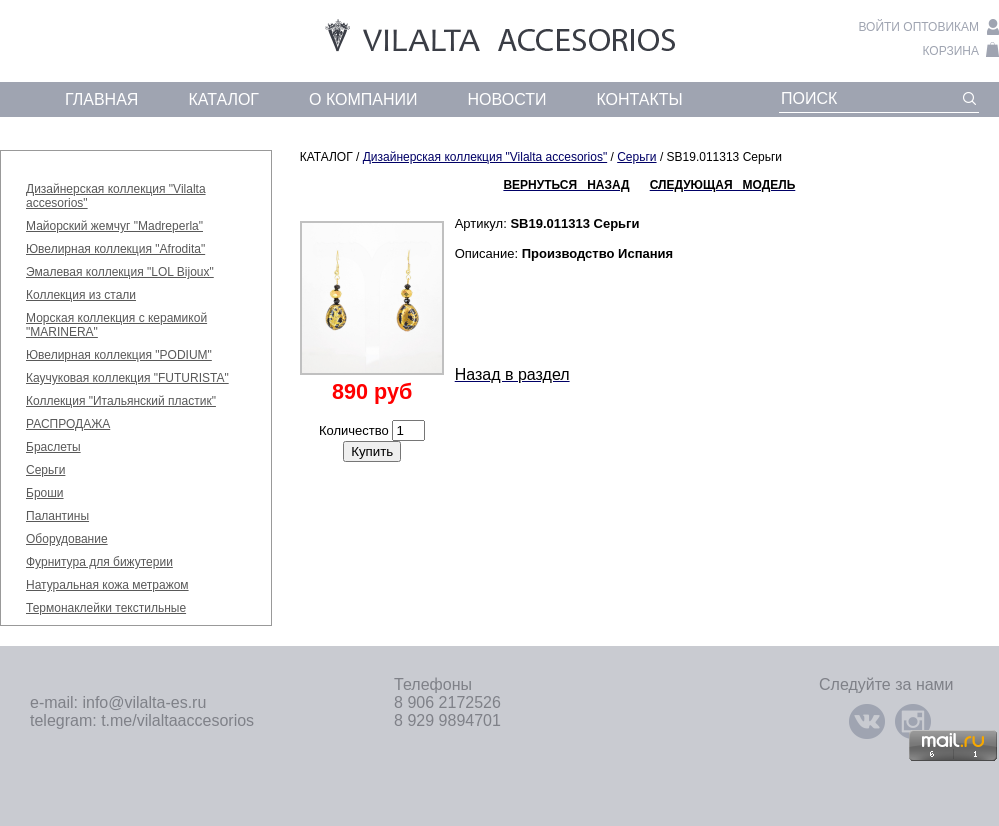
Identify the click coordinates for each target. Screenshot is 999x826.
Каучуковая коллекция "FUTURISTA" (127, 378)
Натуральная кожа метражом (107, 585)
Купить (372, 451)
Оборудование (67, 539)
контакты (639, 99)
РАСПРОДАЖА (68, 424)
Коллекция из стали (81, 295)
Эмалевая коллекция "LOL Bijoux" (120, 272)
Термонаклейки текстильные (106, 608)
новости (507, 99)
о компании (363, 99)
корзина (951, 51)
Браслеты (53, 447)
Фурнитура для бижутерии (99, 562)
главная (101, 99)
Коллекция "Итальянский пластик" (121, 401)
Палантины (57, 516)
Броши (45, 493)
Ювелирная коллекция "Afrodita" (115, 249)
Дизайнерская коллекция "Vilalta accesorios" (485, 157)
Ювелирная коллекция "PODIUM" (119, 355)
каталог (223, 99)
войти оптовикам (918, 27)
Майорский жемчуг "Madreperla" (114, 226)
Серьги (45, 470)
